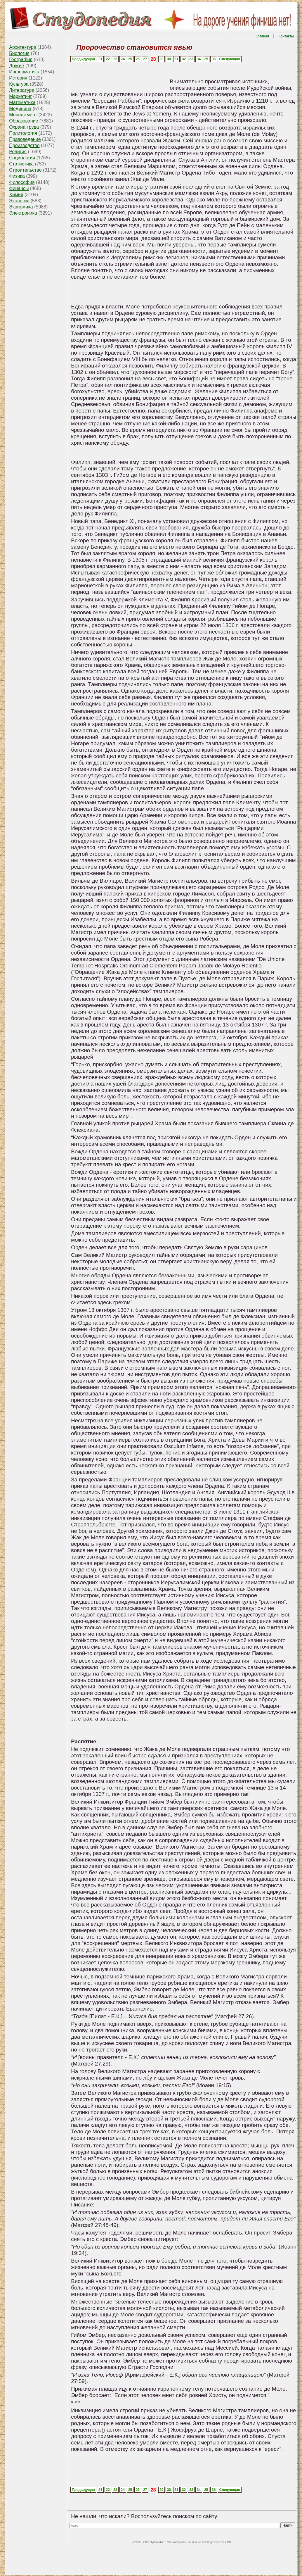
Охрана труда (24, 127)
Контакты (286, 36)
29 (161, 59)
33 (191, 59)
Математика (22, 102)
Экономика (21, 206)
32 (184, 59)
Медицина (20, 108)
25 (130, 59)
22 (108, 59)
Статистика (21, 163)
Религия (18, 151)
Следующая (229, 59)
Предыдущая (83, 59)
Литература (21, 90)
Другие (16, 65)
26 (138, 59)
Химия (16, 194)
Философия (21, 182)
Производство (24, 145)
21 (100, 59)
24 (123, 59)
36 (214, 59)
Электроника (23, 213)
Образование (23, 120)
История (18, 77)
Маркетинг (20, 96)
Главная (262, 36)
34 (199, 59)
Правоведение (25, 139)
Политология (23, 133)
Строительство (25, 170)
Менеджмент (23, 114)
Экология (19, 200)
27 (145, 59)
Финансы (19, 188)
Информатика (24, 71)
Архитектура (22, 47)
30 (169, 59)
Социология (22, 157)
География (20, 59)
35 (206, 59)
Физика (17, 176)
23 (115, 59)
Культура (19, 84)
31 (176, 59)
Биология (19, 53)
